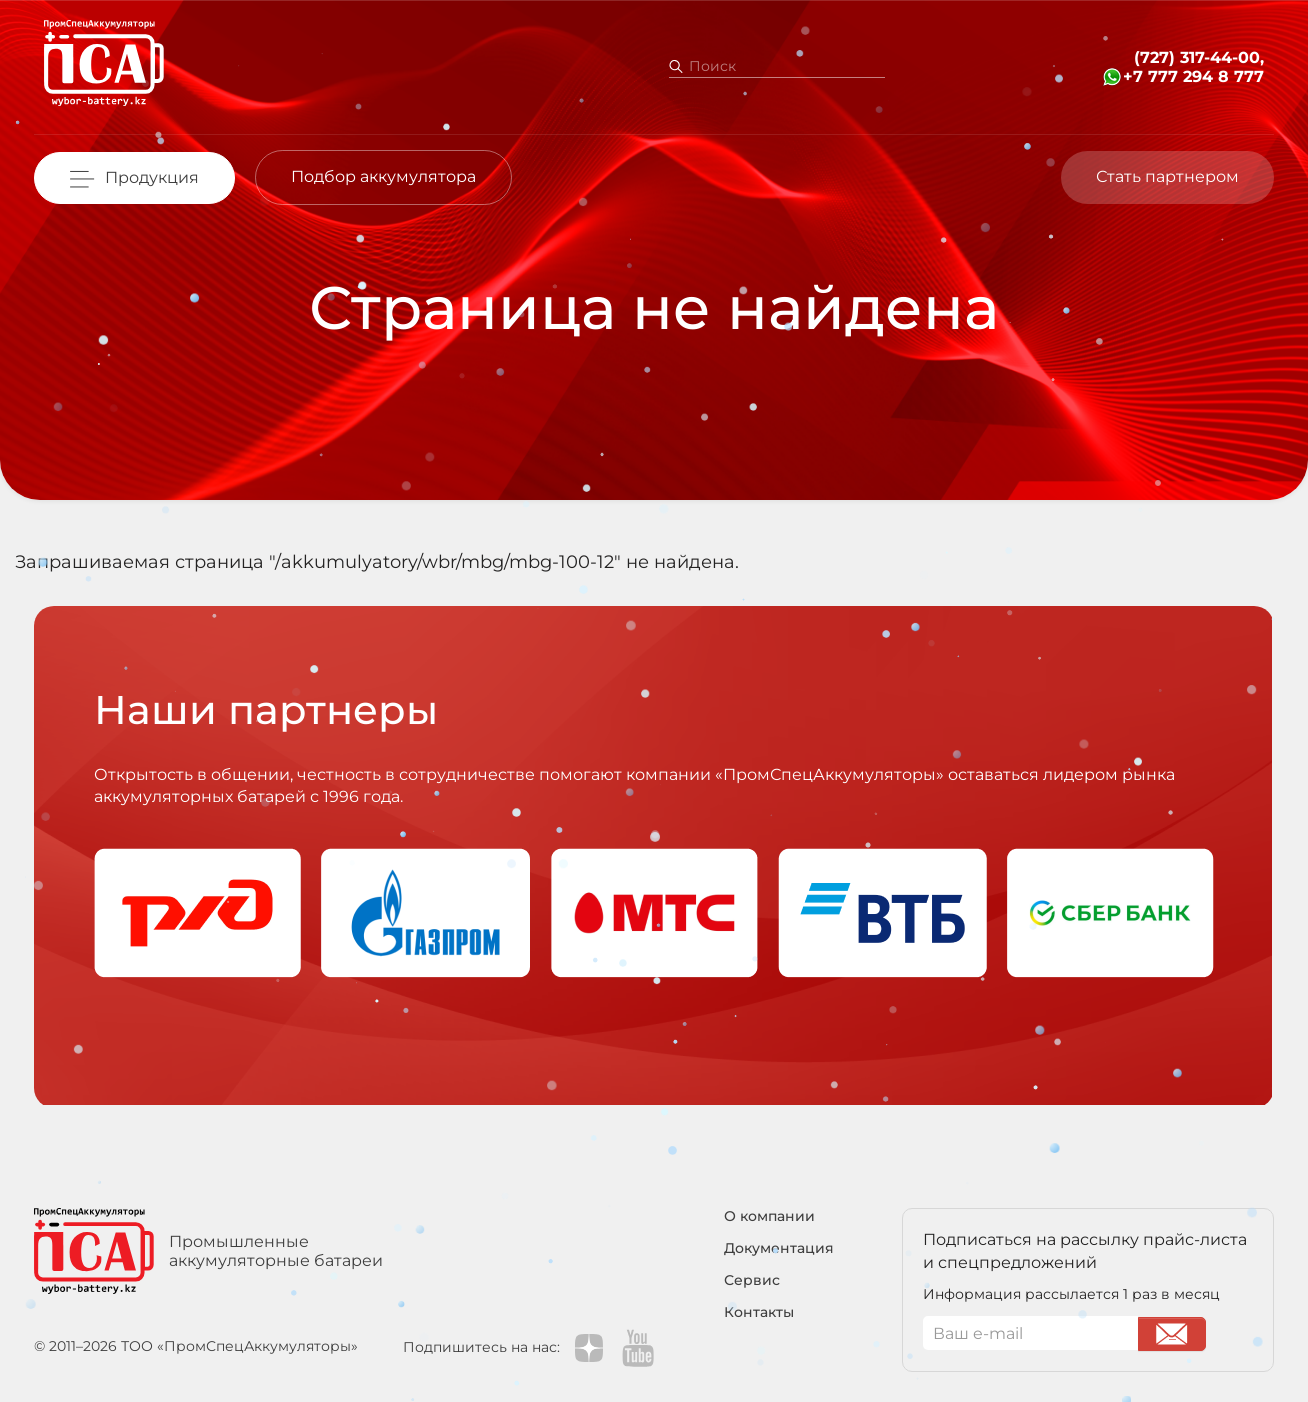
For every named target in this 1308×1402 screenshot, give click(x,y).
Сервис (752, 1280)
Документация (779, 1248)
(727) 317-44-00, (1199, 57)
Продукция (152, 177)
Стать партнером (1167, 176)
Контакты (759, 1312)
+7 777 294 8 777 (1193, 76)
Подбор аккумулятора (383, 176)
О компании (769, 1216)
